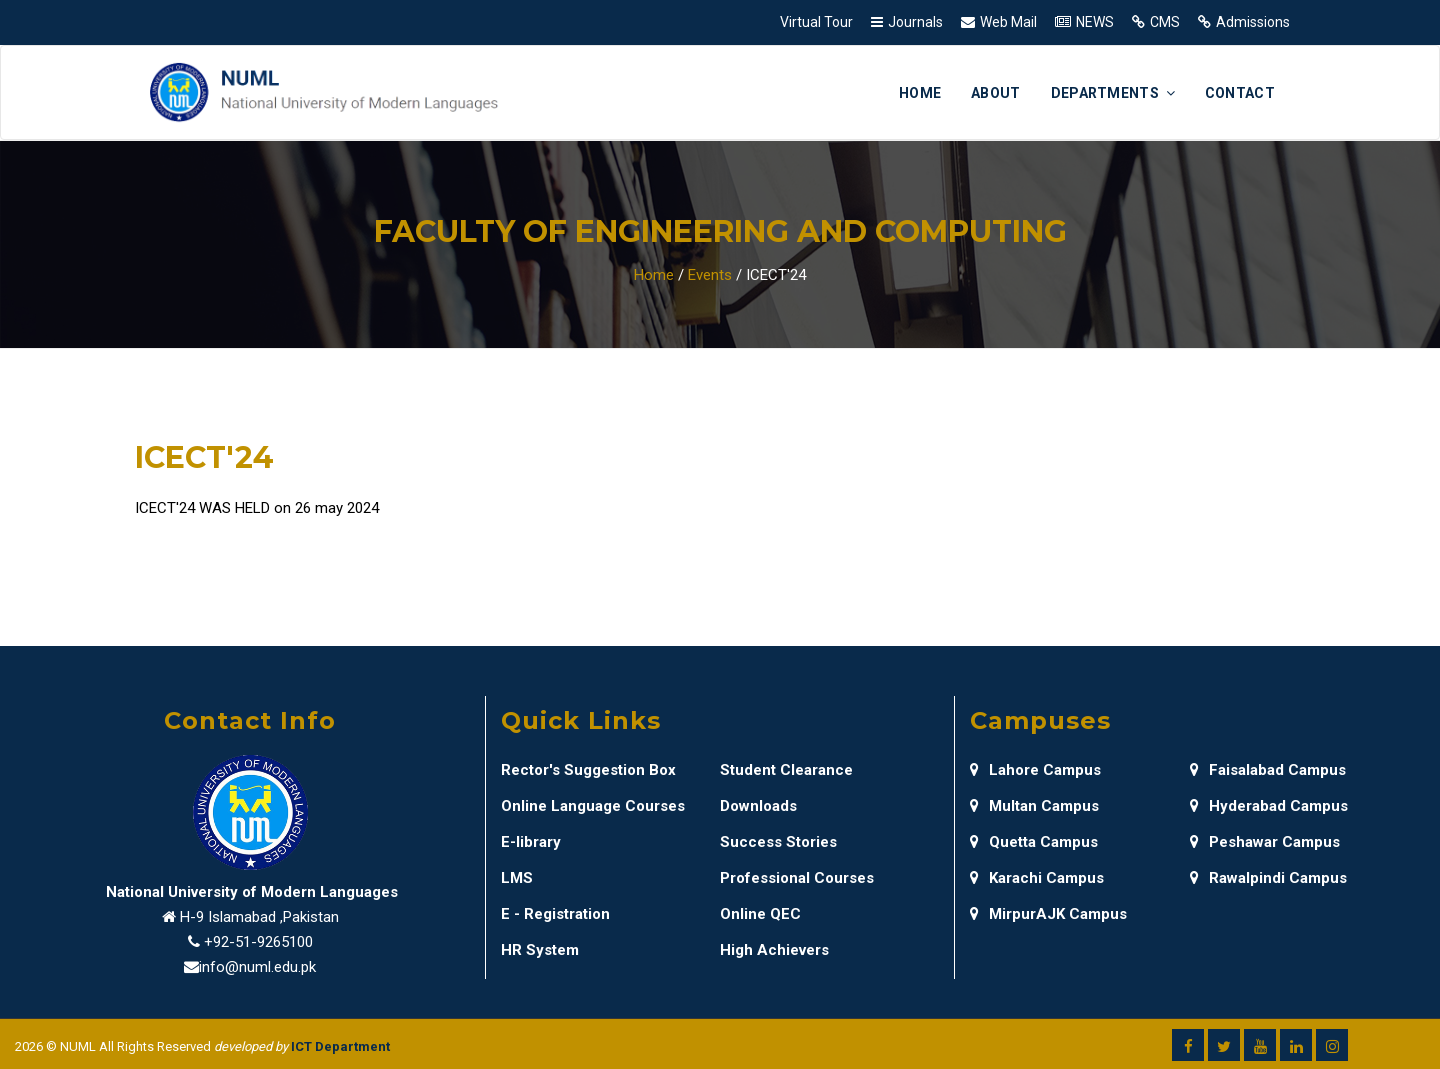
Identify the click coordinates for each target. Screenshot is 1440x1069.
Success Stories (778, 842)
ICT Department (340, 1046)
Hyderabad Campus (1269, 806)
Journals (915, 22)
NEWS (1095, 22)
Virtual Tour (816, 22)
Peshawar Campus (1265, 842)
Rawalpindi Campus (1268, 878)
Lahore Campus (1035, 770)
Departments (1113, 93)
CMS (1165, 22)
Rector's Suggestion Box (588, 770)
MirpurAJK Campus (1048, 914)
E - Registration (555, 914)
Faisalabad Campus (1268, 770)
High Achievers (774, 950)
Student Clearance (786, 770)
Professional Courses (797, 878)
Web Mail (1008, 22)
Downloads (758, 806)
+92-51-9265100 (258, 942)
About (996, 93)
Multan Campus (1034, 806)
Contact (1240, 93)
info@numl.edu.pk (257, 967)
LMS (517, 878)
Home (920, 93)
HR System (540, 950)
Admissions (1253, 22)
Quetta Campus (1034, 842)
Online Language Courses (593, 806)
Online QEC (760, 914)
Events (710, 275)
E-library (531, 842)
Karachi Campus (1037, 878)
